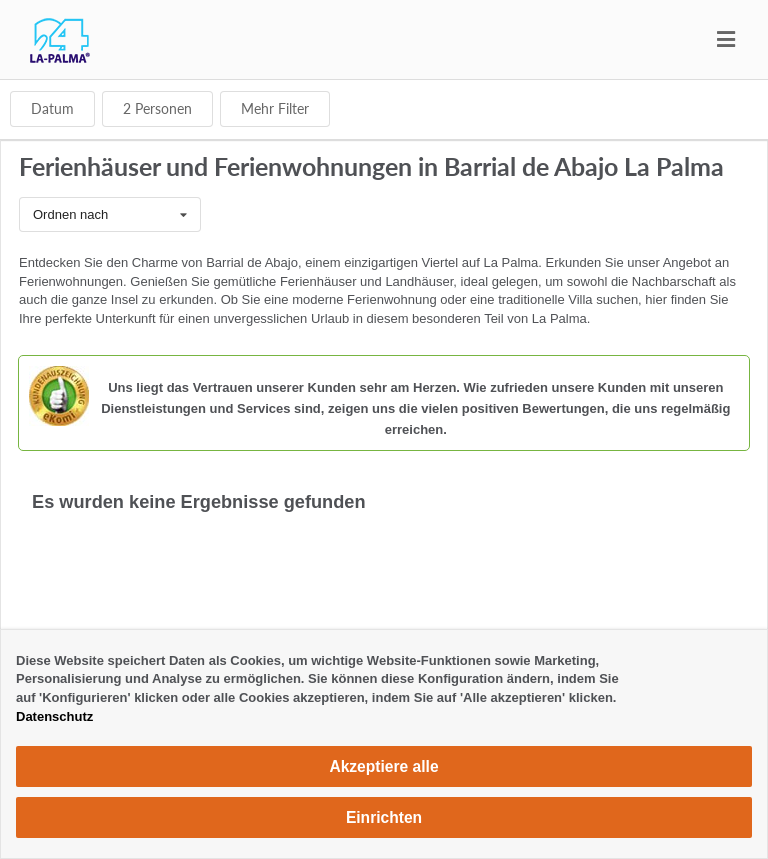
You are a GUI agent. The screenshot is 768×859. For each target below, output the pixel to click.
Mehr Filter (275, 108)
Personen (157, 108)
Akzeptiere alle (383, 766)
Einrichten (384, 817)
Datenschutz (54, 716)
